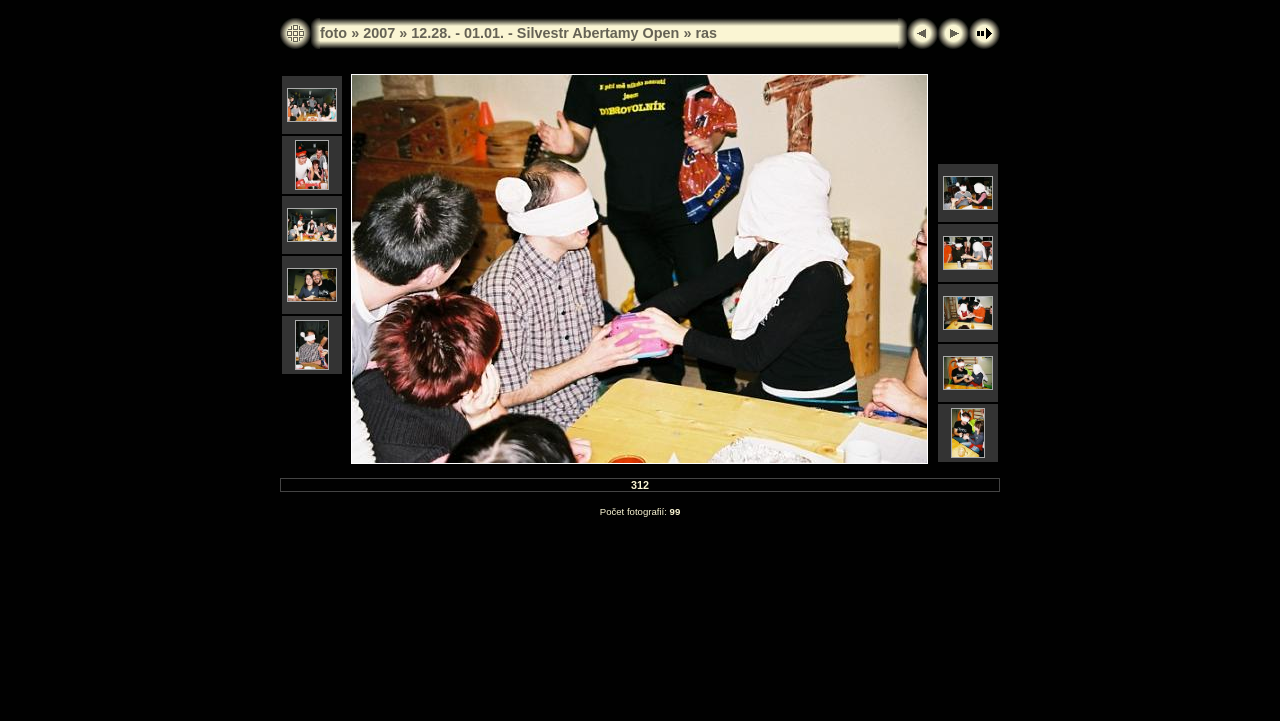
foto (333, 33)
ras (706, 33)
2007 (379, 33)
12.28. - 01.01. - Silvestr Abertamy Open (545, 33)
